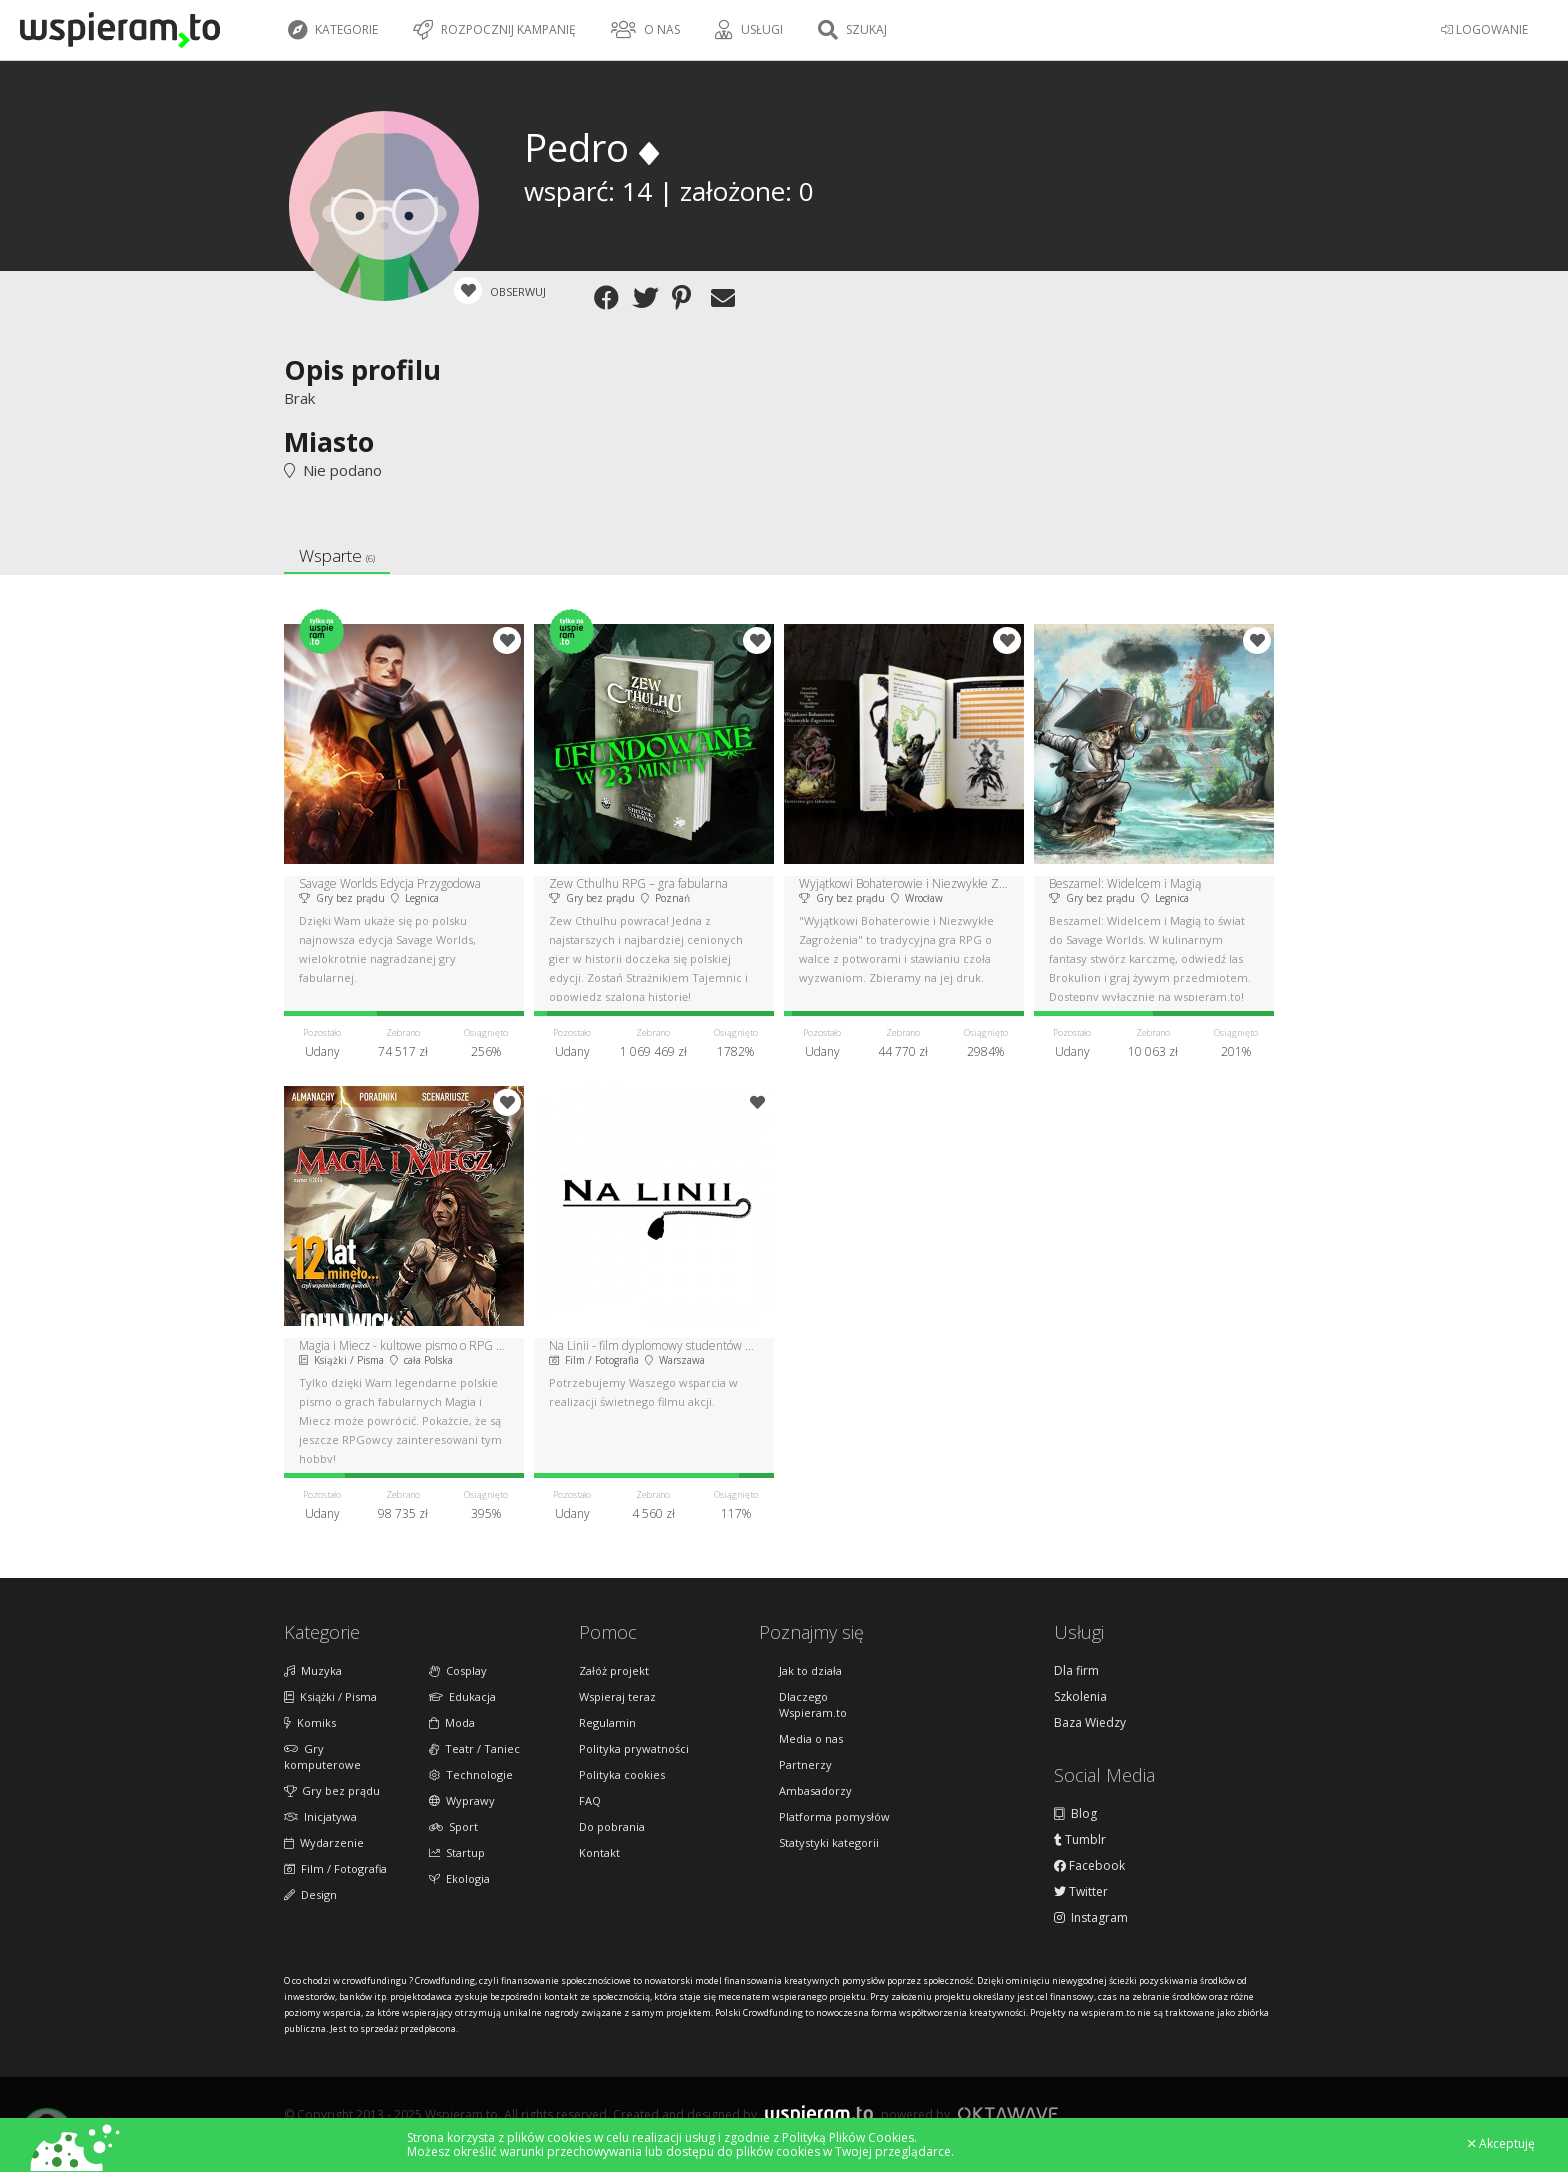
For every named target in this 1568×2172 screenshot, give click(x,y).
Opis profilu (362, 369)
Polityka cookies (622, 1774)
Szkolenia (1080, 1697)
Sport (453, 1826)
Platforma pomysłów (834, 1816)
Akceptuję (1501, 2144)
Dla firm (1076, 1671)
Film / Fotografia (335, 1868)
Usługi (749, 30)
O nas (645, 30)
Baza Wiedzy (1090, 1723)
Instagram (1091, 1918)
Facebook (1089, 1866)
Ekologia (459, 1878)
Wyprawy (462, 1800)
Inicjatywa (320, 1816)
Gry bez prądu (332, 1790)
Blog (1075, 1814)
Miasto (329, 441)
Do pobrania (612, 1826)
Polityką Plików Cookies (848, 2137)
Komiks (310, 1722)
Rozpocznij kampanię (494, 30)
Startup (457, 1852)
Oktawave (1008, 2113)
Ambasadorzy (815, 1790)
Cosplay (458, 1670)
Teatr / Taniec (474, 1748)
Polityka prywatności (634, 1748)
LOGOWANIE (1484, 29)
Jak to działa (810, 1670)
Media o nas (811, 1738)
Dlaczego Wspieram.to (813, 1704)
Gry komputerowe (322, 1756)
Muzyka (313, 1670)
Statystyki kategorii (829, 1842)
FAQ (590, 1800)
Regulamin (607, 1722)
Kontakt (599, 1852)
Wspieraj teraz (617, 1696)
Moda (452, 1722)
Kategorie (333, 30)
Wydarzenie (324, 1842)
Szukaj (852, 30)
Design (310, 1894)
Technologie (471, 1774)
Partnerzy (805, 1764)
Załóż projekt (614, 1670)
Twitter (1081, 1892)
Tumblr (1080, 1840)
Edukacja (462, 1696)
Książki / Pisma (330, 1696)
